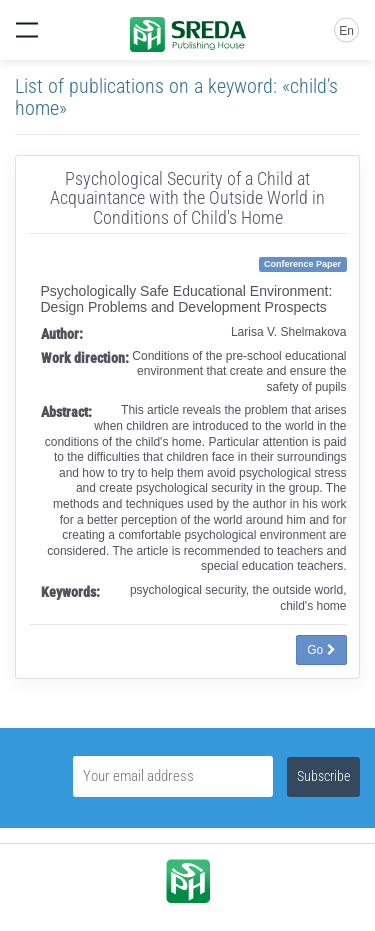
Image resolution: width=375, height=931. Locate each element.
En (346, 31)
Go (321, 650)
